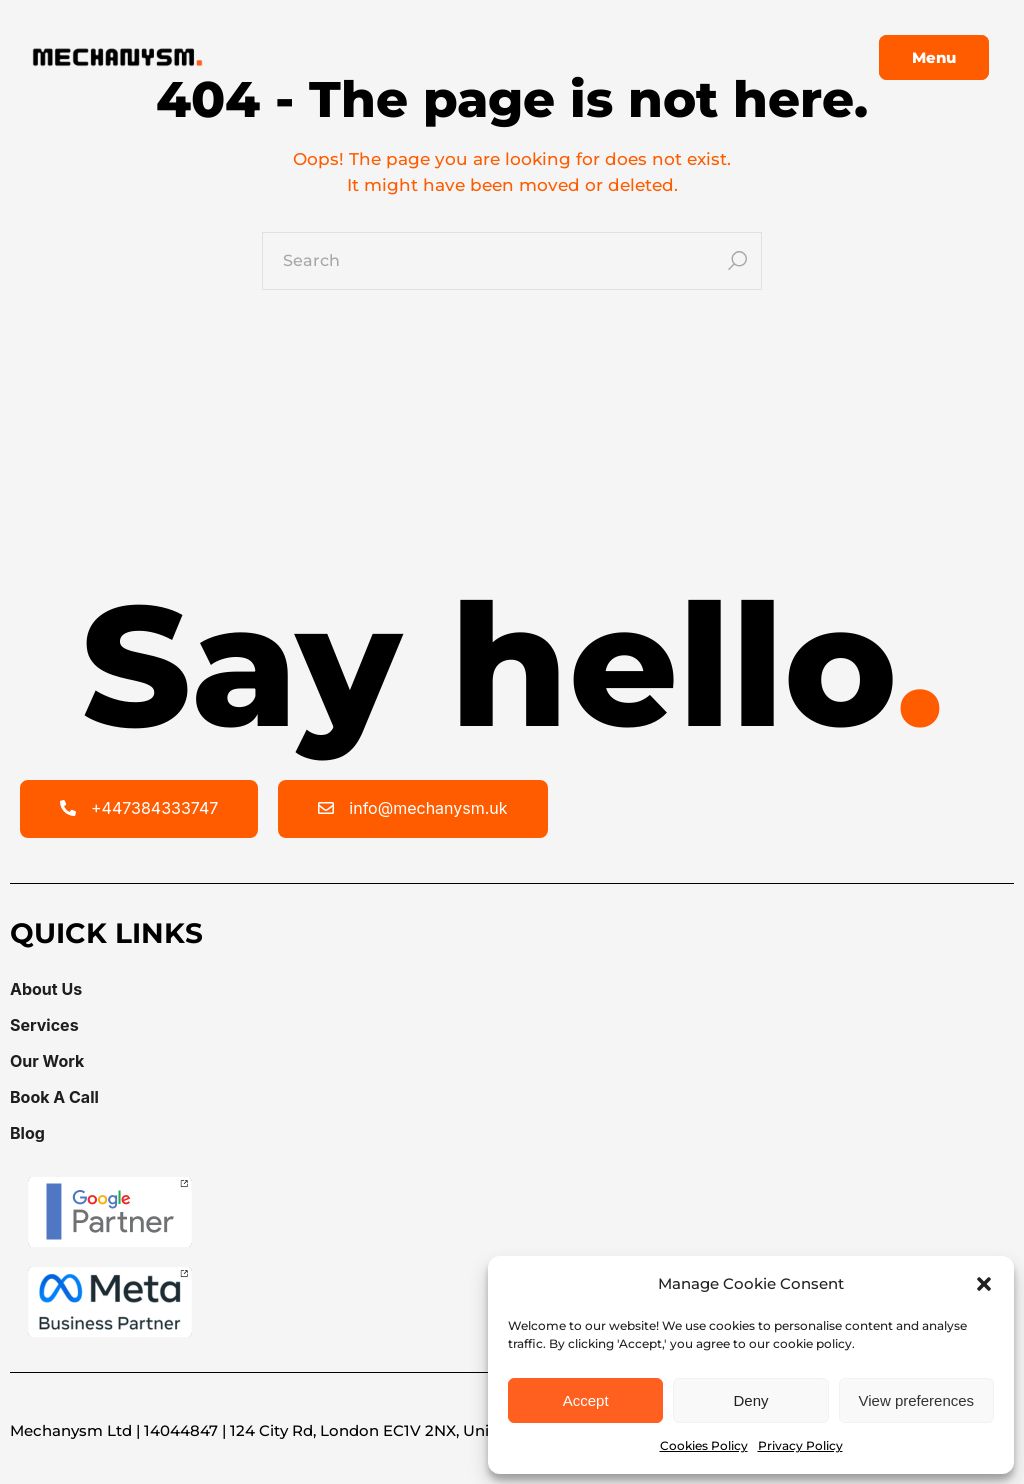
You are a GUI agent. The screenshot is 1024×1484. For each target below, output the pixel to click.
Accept (586, 1400)
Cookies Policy (704, 1445)
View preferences (917, 1400)
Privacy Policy (800, 1445)
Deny (750, 1400)
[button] (984, 1284)
